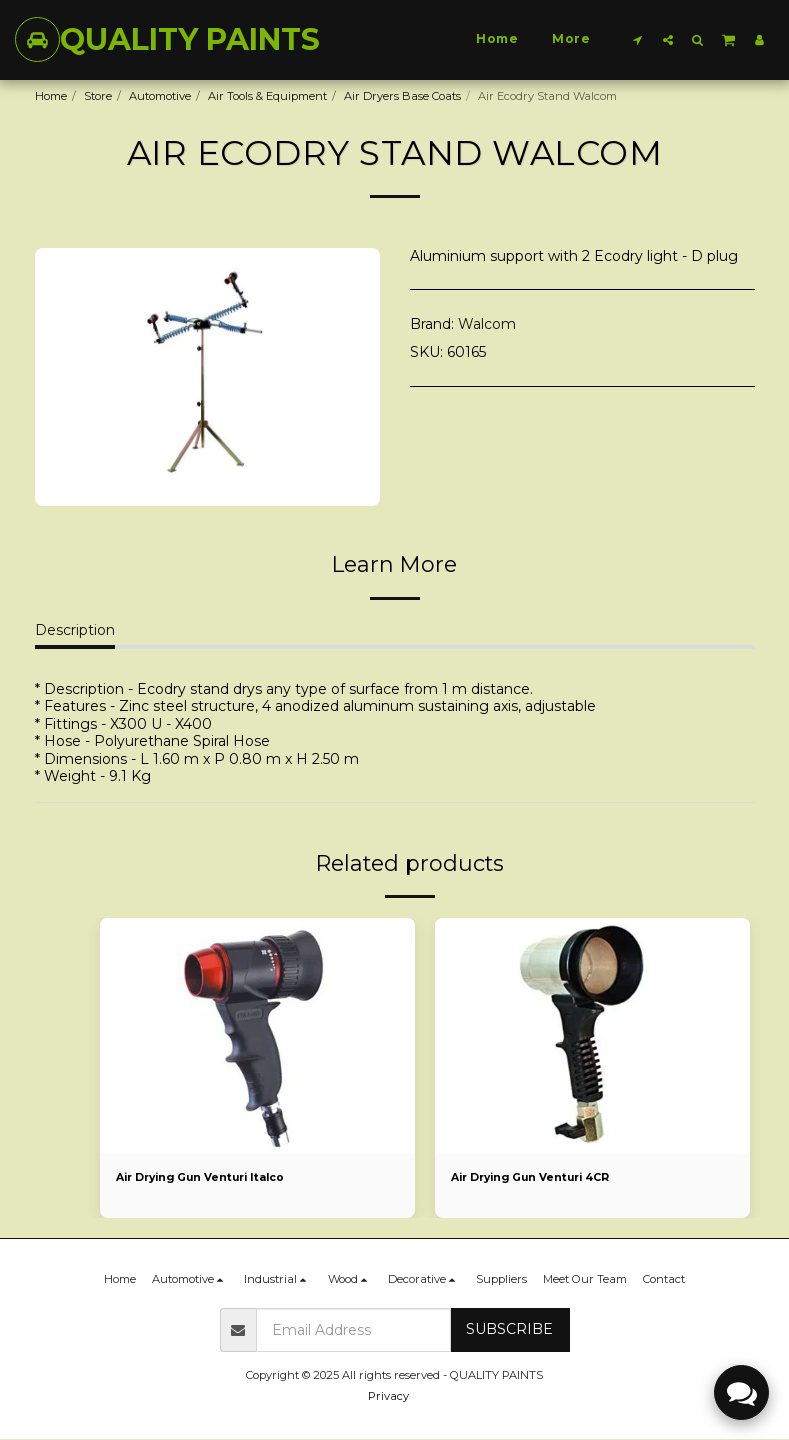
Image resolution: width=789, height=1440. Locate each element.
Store (98, 96)
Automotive (160, 96)
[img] (257, 1036)
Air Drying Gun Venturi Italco (205, 1178)
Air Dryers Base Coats (402, 96)
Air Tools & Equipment (267, 96)
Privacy (388, 1397)
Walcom (487, 324)
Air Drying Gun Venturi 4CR (535, 1178)
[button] (638, 39)
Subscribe (509, 1330)
